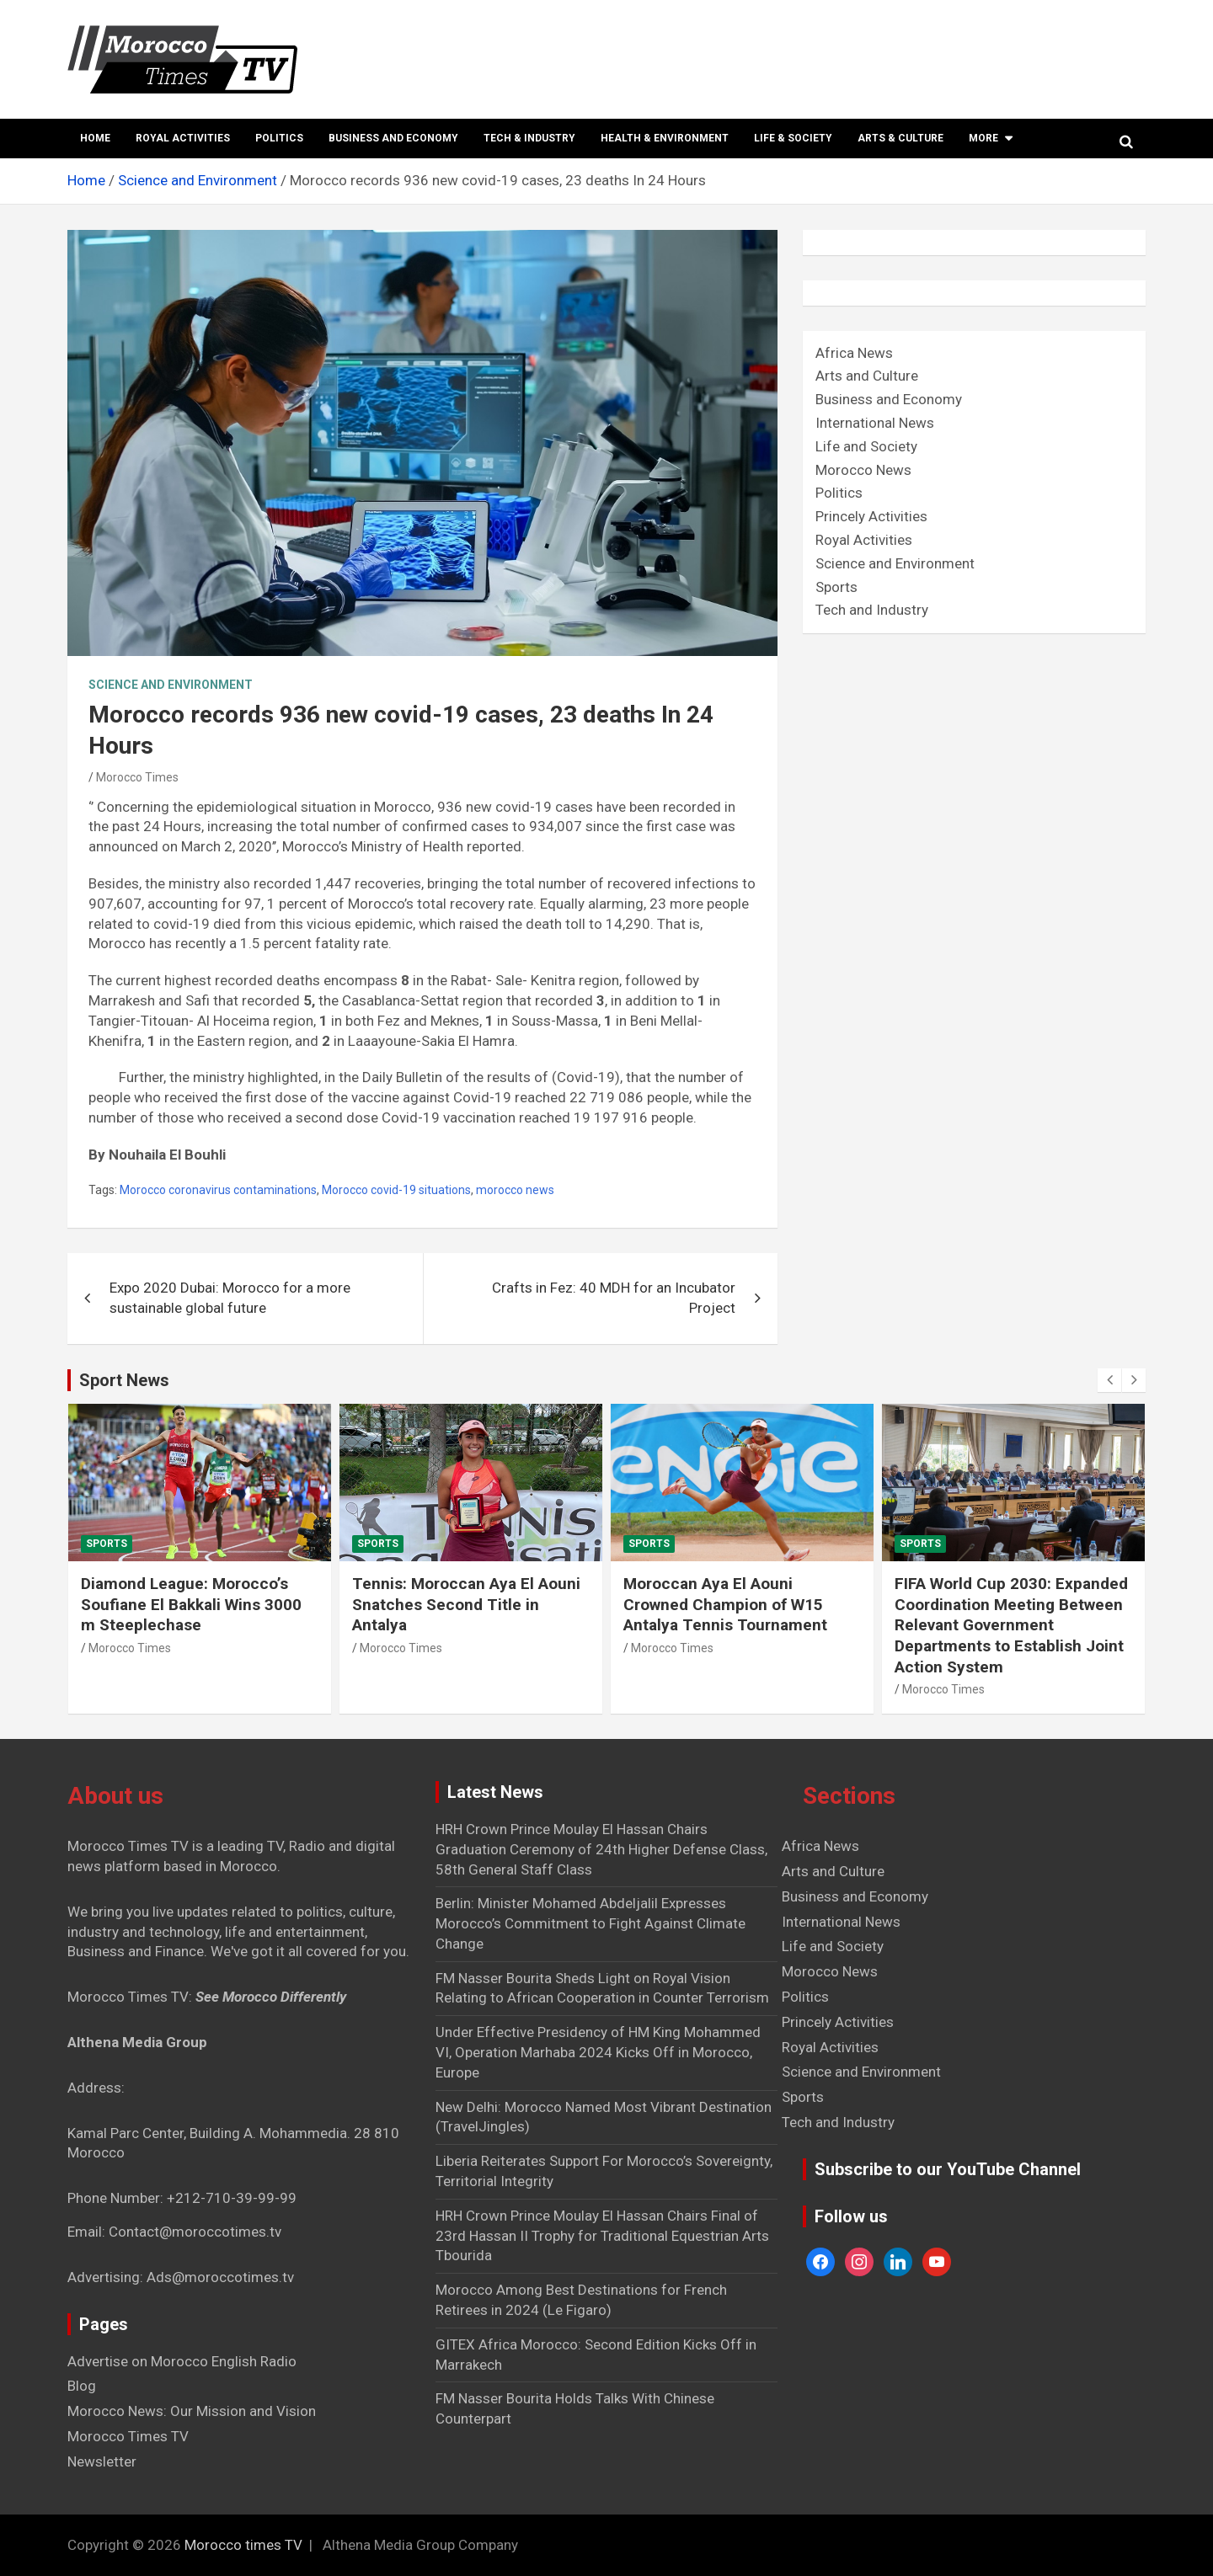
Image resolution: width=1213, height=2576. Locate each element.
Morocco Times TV (128, 2436)
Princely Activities (871, 516)
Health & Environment (665, 138)
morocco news (515, 1190)
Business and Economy (393, 138)
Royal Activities (183, 138)
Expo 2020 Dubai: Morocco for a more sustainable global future (230, 1297)
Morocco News (863, 469)
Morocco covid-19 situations (396, 1190)
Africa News (854, 352)
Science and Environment (170, 684)
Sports (836, 587)
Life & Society (793, 138)
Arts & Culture (900, 138)
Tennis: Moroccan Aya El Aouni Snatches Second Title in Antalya (466, 1604)
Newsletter (101, 2461)
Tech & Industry (529, 138)
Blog (81, 2385)
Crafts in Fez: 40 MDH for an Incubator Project (613, 1297)
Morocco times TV (243, 2544)
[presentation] (1109, 1380)
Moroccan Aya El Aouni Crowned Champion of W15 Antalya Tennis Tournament (725, 1604)
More (983, 138)
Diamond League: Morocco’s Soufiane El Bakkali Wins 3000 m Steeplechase (191, 1604)
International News (874, 422)
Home (95, 138)
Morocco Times (137, 777)
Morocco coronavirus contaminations (218, 1190)
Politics (279, 138)
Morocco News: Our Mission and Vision (191, 2411)
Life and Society (866, 446)
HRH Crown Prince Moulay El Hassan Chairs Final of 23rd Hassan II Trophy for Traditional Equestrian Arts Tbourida (602, 2235)
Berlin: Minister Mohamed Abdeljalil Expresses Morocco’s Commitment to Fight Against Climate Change (590, 1923)
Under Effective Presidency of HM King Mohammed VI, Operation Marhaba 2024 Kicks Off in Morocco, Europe (598, 2052)
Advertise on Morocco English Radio (182, 2361)
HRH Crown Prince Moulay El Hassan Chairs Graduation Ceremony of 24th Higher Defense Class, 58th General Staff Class (601, 1849)
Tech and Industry (871, 609)
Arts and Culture (866, 375)
